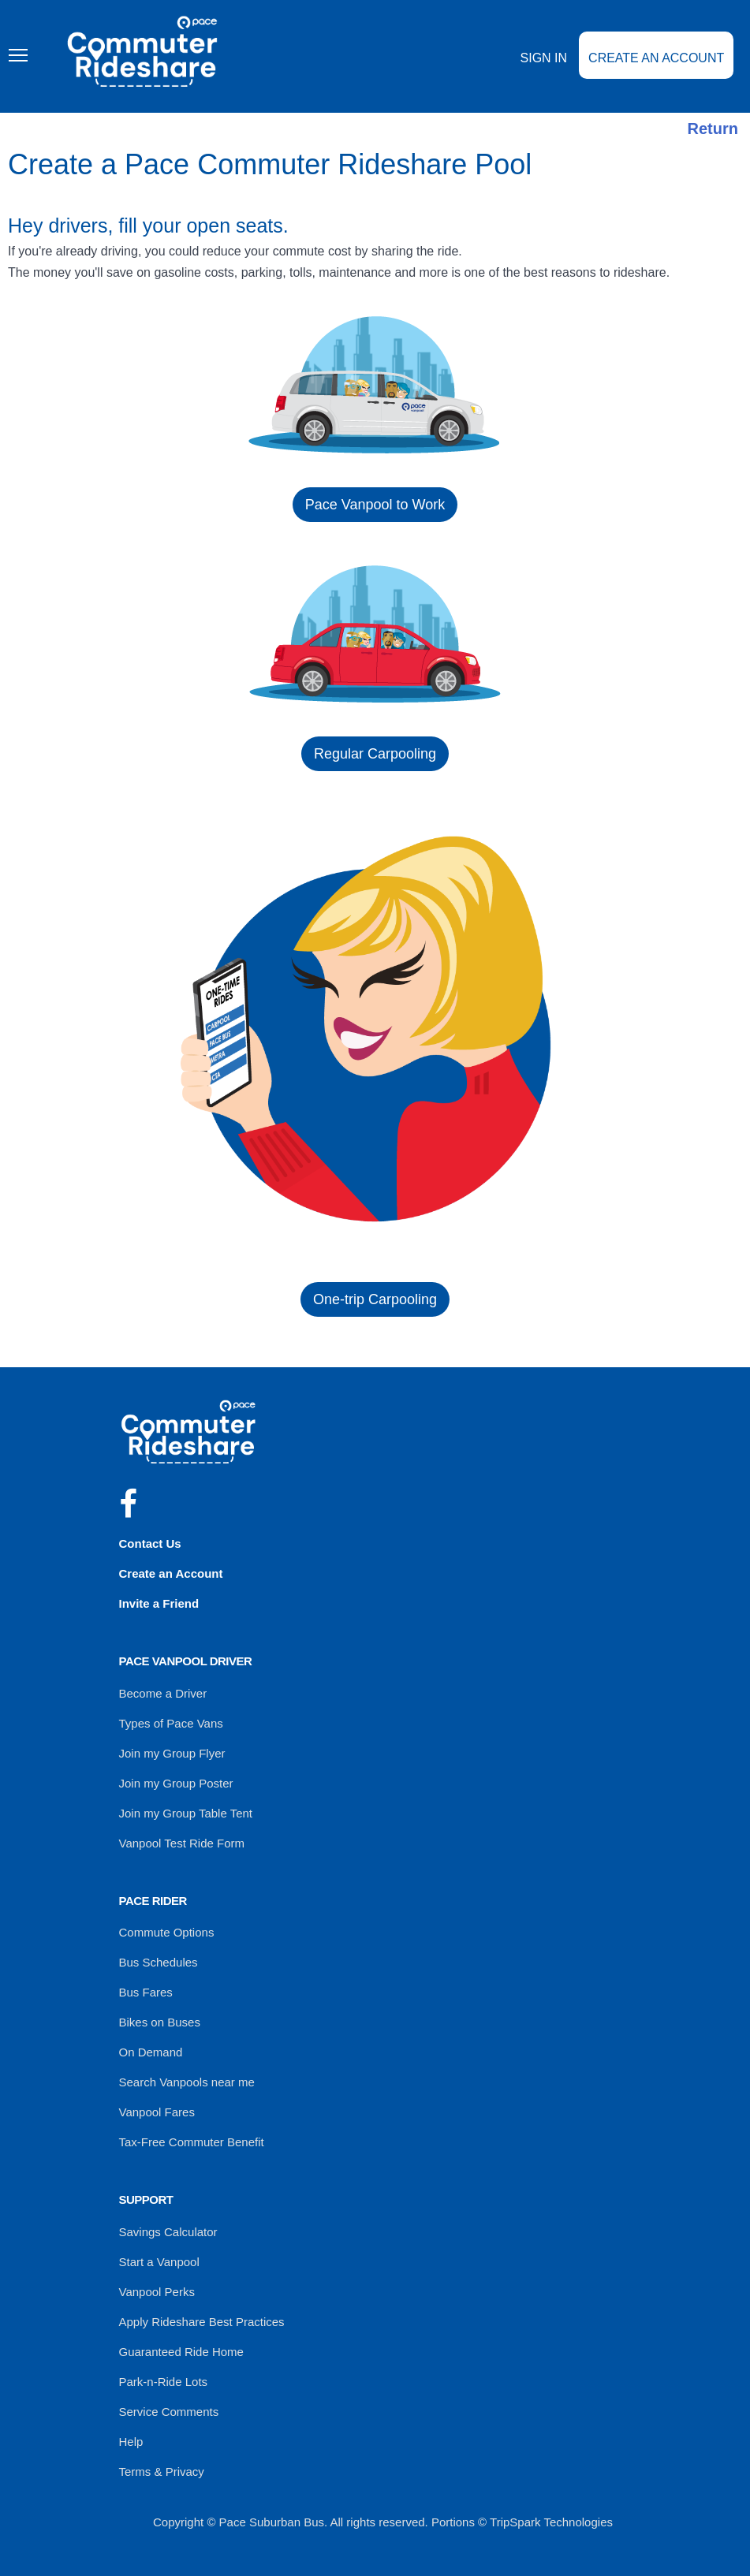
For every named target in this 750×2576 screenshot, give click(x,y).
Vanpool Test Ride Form (182, 1843)
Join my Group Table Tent (186, 1813)
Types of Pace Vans (171, 1723)
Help (131, 2441)
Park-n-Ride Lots (163, 2381)
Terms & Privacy (161, 2471)
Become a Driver (163, 1693)
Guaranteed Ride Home (181, 2351)
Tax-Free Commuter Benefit (191, 2142)
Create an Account (656, 58)
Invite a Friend (159, 1603)
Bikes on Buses (159, 2022)
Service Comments (169, 2411)
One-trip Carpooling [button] (375, 1299)
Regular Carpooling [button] (375, 754)
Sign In (544, 58)
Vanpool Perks (157, 2291)
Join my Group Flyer (172, 1753)
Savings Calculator (168, 2232)
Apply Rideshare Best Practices (202, 2321)
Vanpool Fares (157, 2112)
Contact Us (150, 1543)
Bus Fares (146, 1992)
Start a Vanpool (159, 2261)
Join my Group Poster (176, 1783)
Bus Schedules (158, 1962)
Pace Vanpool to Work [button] (375, 505)
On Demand (151, 2052)
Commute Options (167, 1932)
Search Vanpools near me (187, 2082)
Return (713, 128)
